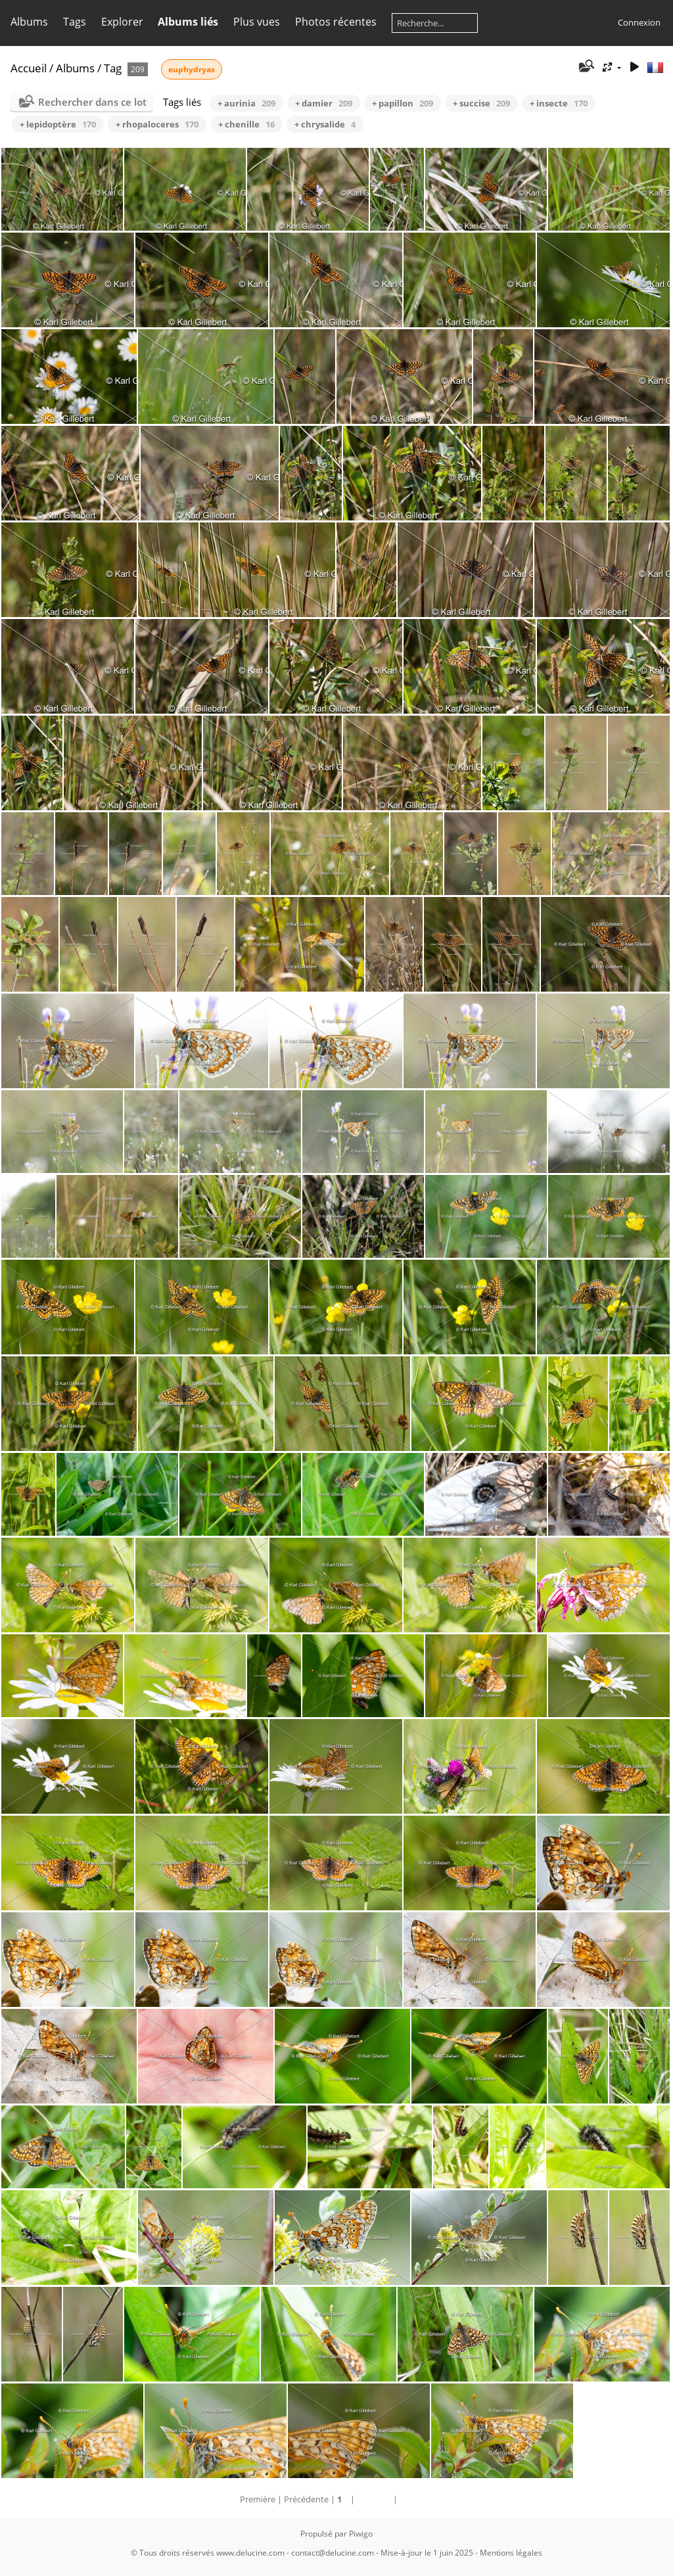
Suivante (374, 2499)
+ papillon (402, 103)
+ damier (323, 103)
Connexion (639, 22)
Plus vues (256, 21)
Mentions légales (511, 2552)
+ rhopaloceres (157, 124)
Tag (113, 68)
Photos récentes (336, 21)
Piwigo (361, 2533)
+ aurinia (246, 103)
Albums (29, 21)
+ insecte (559, 103)
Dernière (416, 2499)
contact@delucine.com (332, 2552)
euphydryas (191, 69)
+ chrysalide (325, 124)
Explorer (122, 21)
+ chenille (246, 124)
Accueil (29, 68)
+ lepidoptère (58, 124)
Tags (74, 21)
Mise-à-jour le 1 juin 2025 (427, 2552)
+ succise (481, 103)
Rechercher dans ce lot (92, 101)
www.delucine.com (250, 2552)
